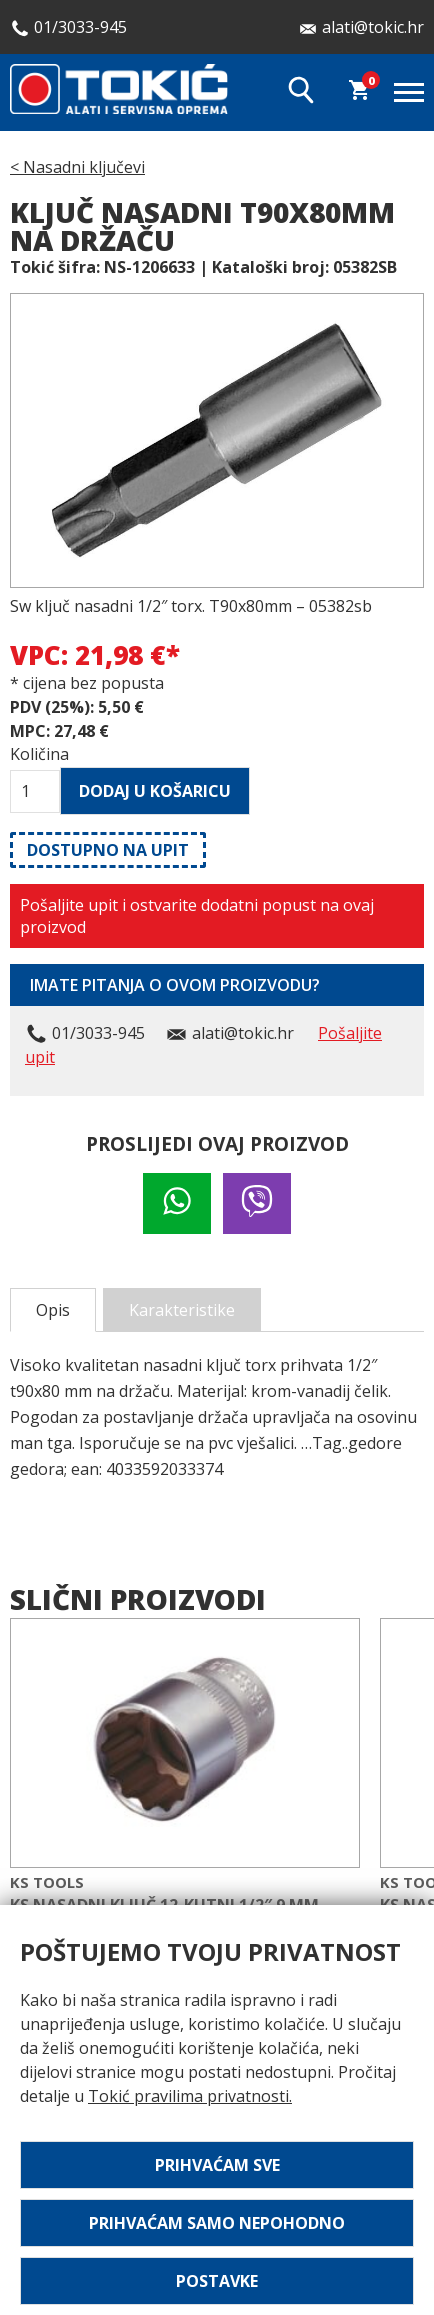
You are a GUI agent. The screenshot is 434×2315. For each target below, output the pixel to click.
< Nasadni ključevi (77, 167)
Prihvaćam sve (217, 2165)
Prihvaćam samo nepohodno (217, 2223)
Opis (53, 1310)
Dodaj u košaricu (155, 791)
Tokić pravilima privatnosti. (190, 2096)
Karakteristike (182, 1310)
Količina (35, 754)
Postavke (217, 2281)
